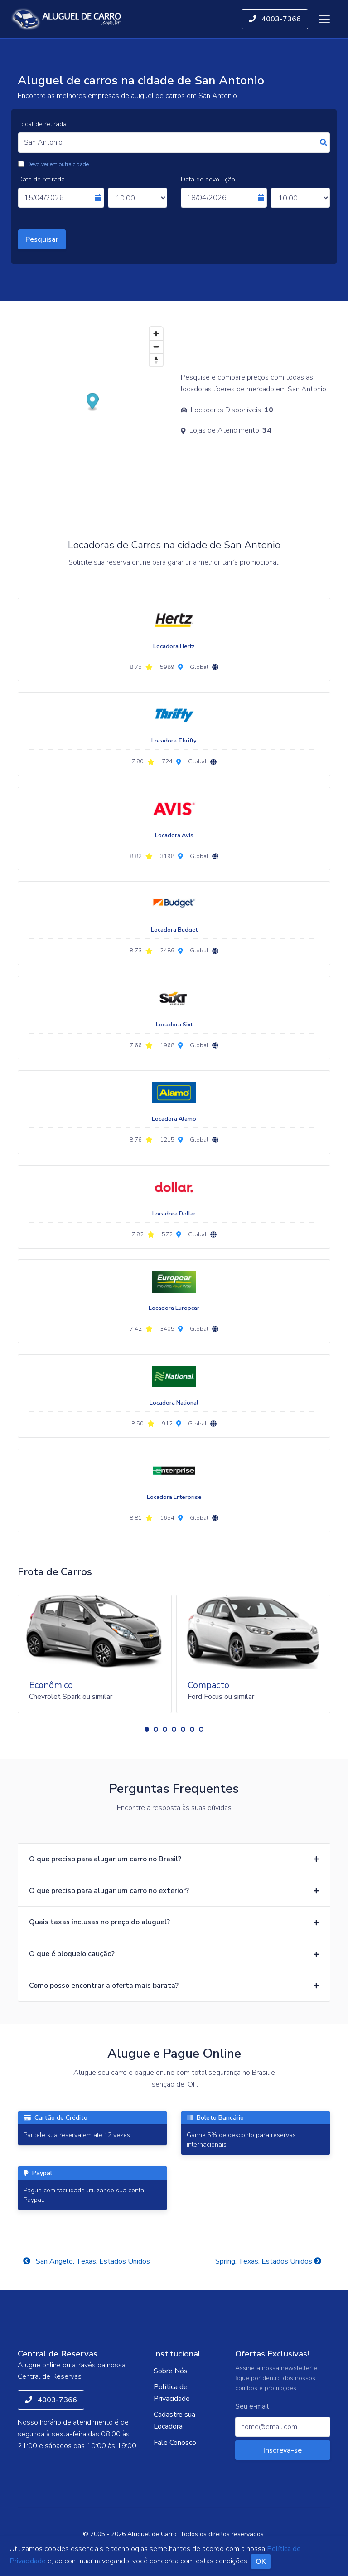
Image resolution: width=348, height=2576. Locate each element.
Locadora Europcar (174, 1308)
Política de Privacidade (172, 2393)
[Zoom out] (156, 346)
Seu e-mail (252, 2406)
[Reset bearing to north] (156, 359)
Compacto (208, 1685)
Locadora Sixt (174, 1024)
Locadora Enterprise (174, 1497)
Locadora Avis (174, 835)
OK (261, 2561)
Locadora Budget (174, 930)
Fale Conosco (175, 2443)
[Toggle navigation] (324, 19)
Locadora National (174, 1403)
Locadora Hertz (174, 646)
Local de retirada (42, 124)
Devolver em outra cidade (58, 164)
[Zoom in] (156, 333)
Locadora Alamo (174, 1119)
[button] (146, 1729)
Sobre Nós (171, 2371)
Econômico (51, 1685)
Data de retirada (41, 179)
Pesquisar (41, 239)
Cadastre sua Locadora (174, 2420)
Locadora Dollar (174, 1214)
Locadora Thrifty (174, 741)
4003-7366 (275, 19)
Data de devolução (208, 179)
